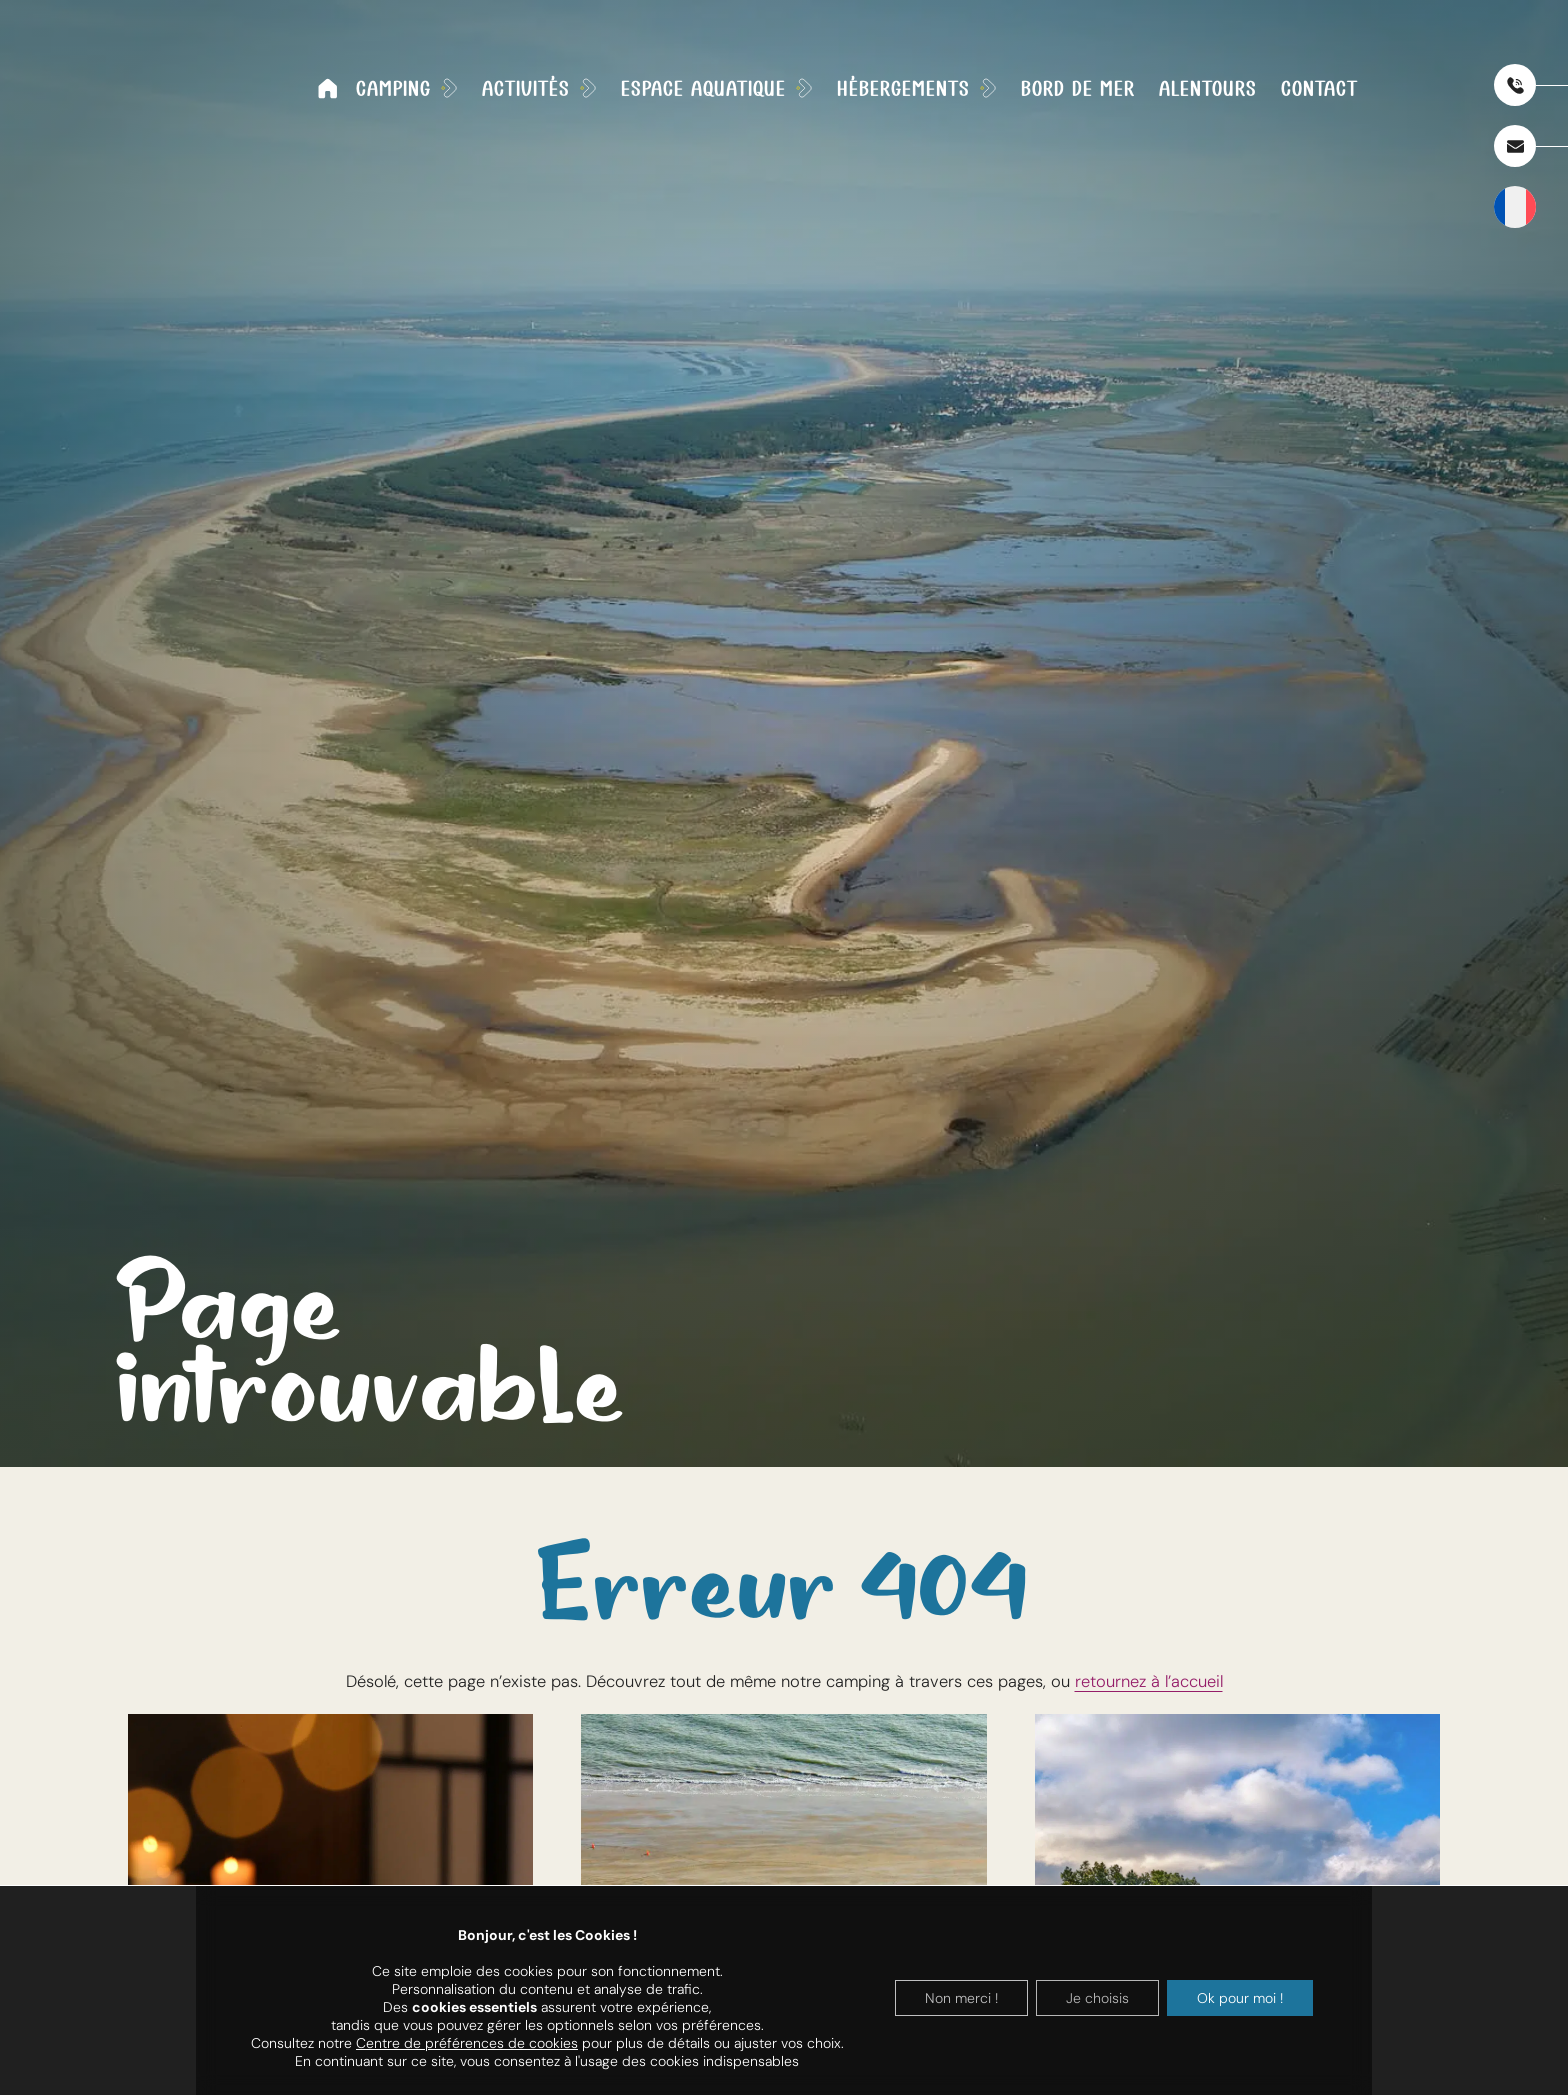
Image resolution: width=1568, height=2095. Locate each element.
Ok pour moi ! (1240, 1998)
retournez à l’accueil (1149, 1681)
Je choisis (1097, 1998)
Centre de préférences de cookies (467, 2043)
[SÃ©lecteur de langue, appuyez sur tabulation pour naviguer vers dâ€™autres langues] (1515, 207)
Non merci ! (961, 1998)
